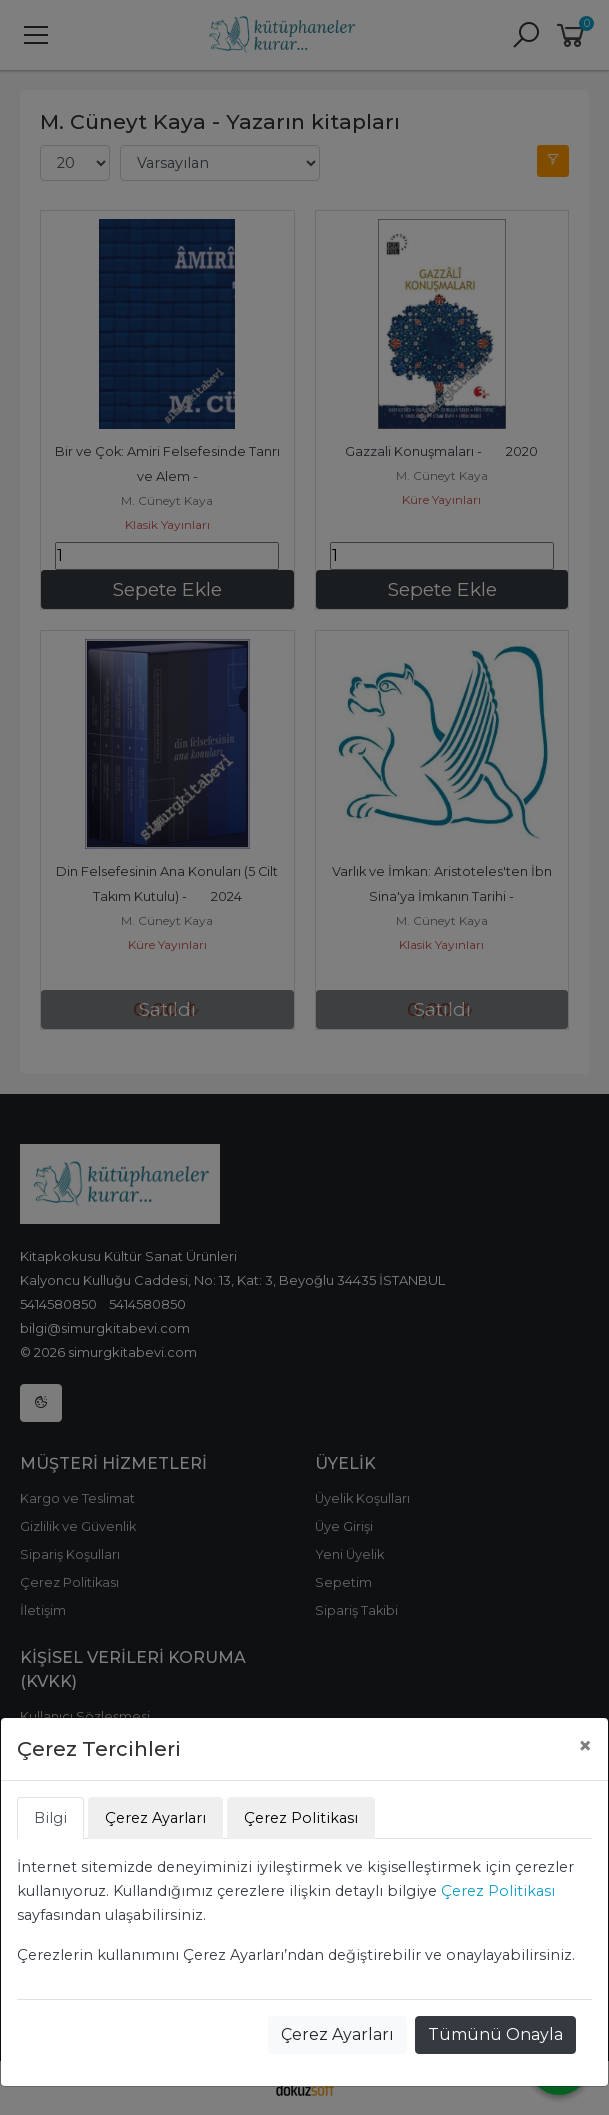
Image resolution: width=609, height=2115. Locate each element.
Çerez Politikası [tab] (301, 1818)
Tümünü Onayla (495, 2034)
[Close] (585, 1746)
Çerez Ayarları (337, 2034)
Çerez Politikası (498, 1891)
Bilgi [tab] (50, 1818)
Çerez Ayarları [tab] (155, 1818)
